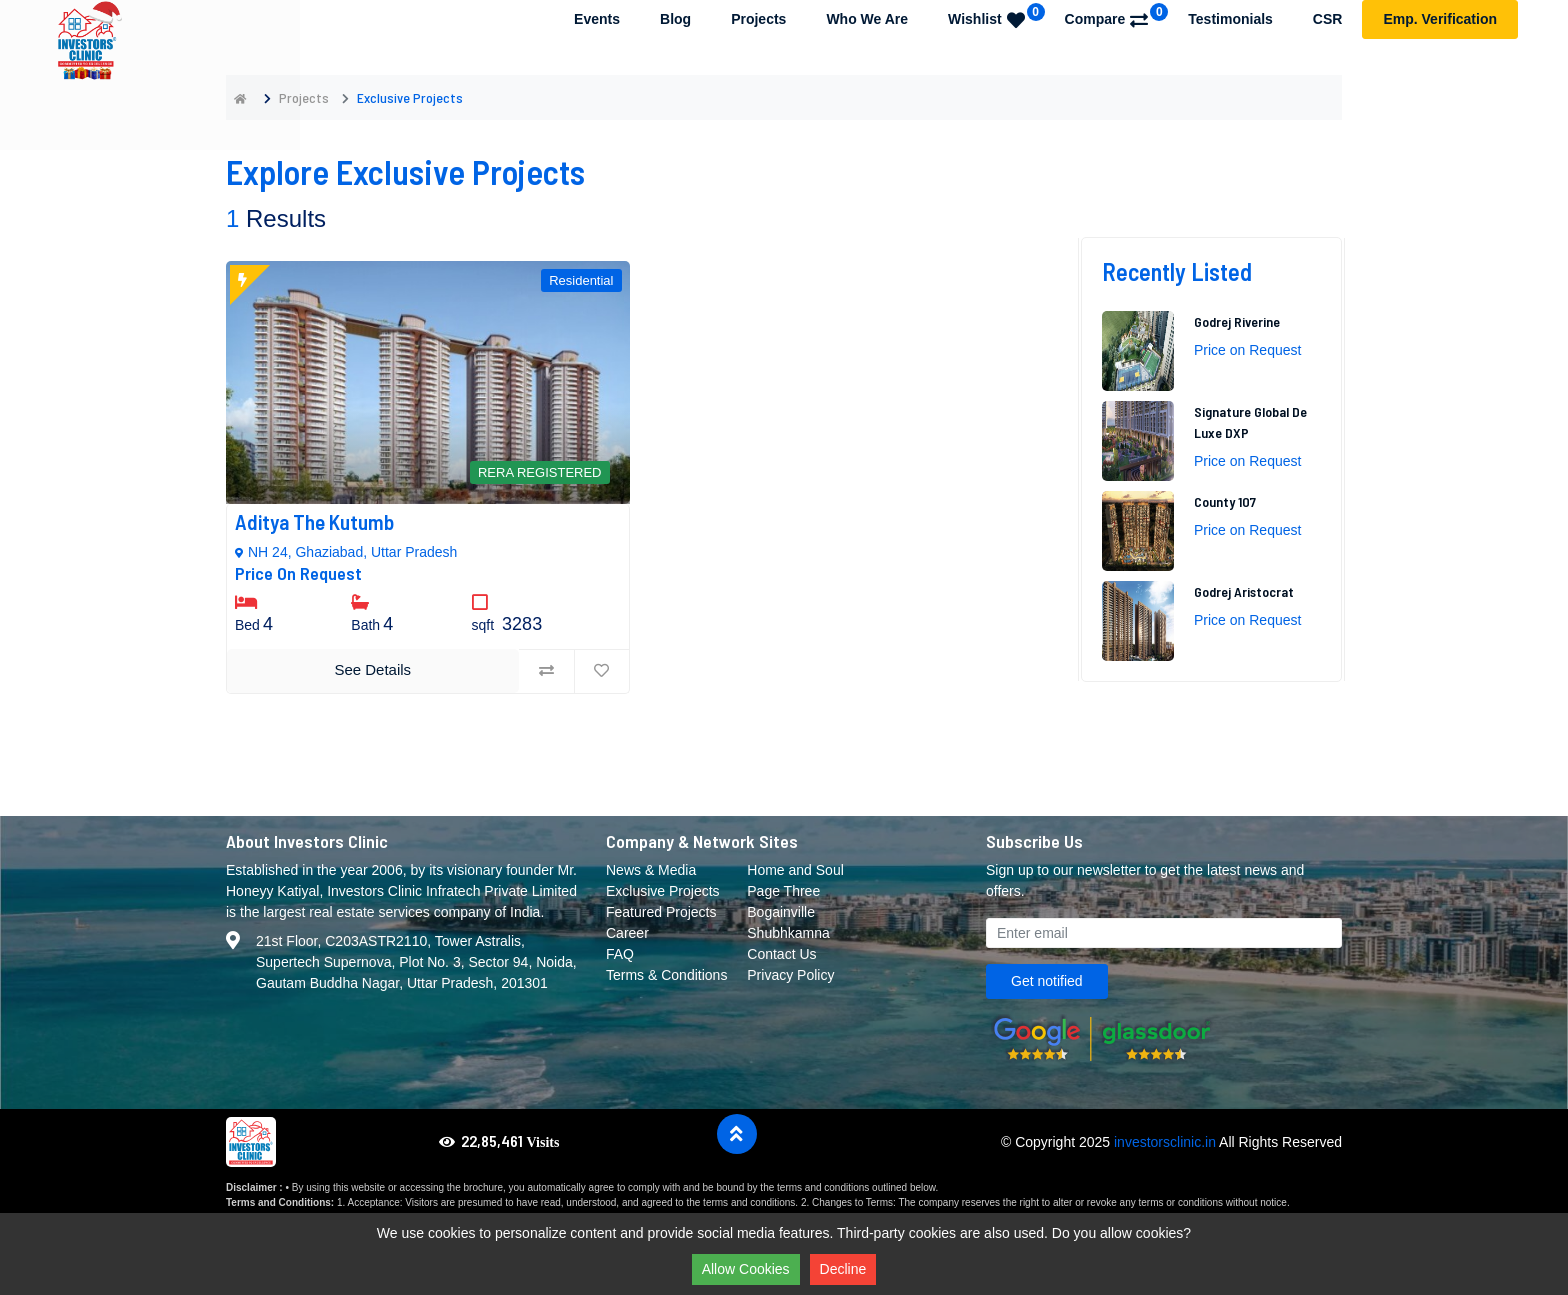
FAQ (620, 954)
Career (627, 933)
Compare (1117, 16)
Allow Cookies (746, 1269)
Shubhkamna (788, 933)
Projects (758, 19)
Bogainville (781, 912)
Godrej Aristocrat (1244, 591)
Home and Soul (795, 870)
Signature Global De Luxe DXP (1250, 422)
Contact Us (781, 954)
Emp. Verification (1440, 19)
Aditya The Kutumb (314, 521)
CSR (1328, 19)
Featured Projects (661, 912)
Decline (843, 1269)
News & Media (651, 870)
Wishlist (996, 16)
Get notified (1047, 981)
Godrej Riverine (1237, 321)
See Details (372, 669)
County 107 (1225, 501)
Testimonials (1230, 19)
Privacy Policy (790, 975)
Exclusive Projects (663, 891)
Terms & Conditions (666, 975)
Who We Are (867, 19)
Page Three (783, 891)
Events (597, 19)
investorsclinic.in (1165, 1142)
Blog (675, 19)
